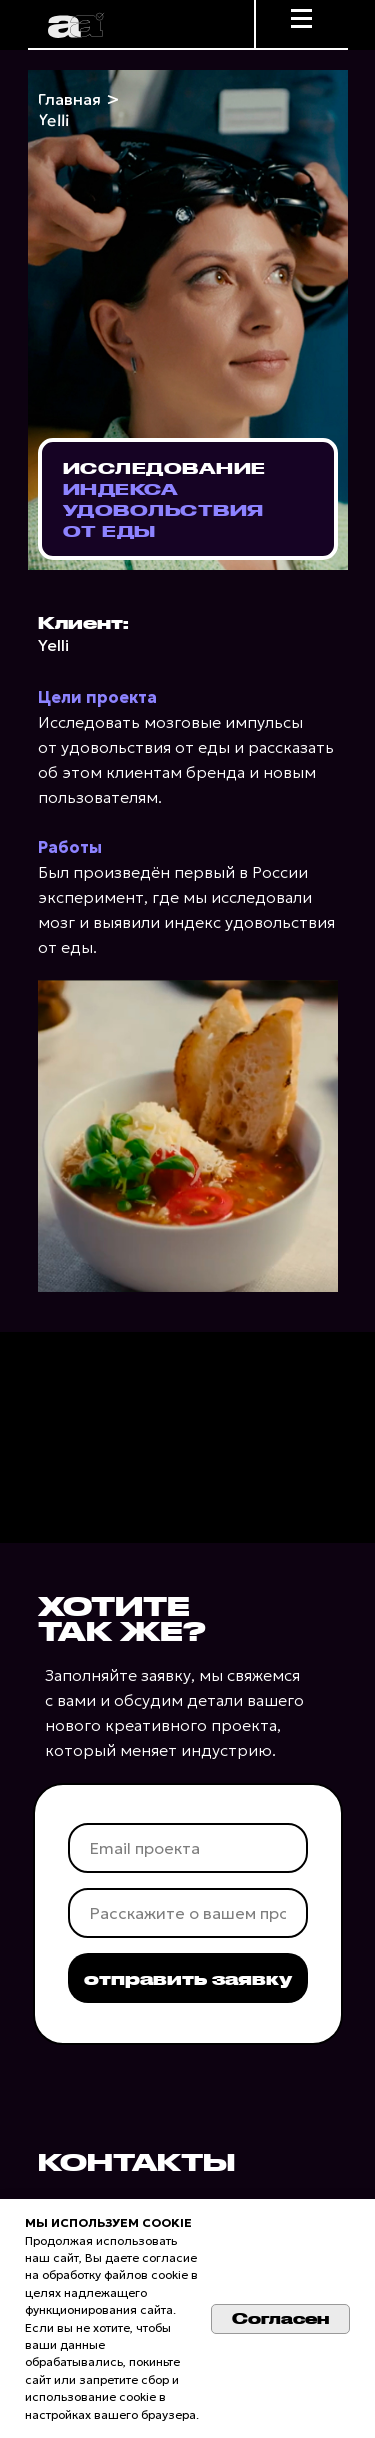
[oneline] (188, 1913)
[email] (188, 1848)
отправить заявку (188, 1978)
